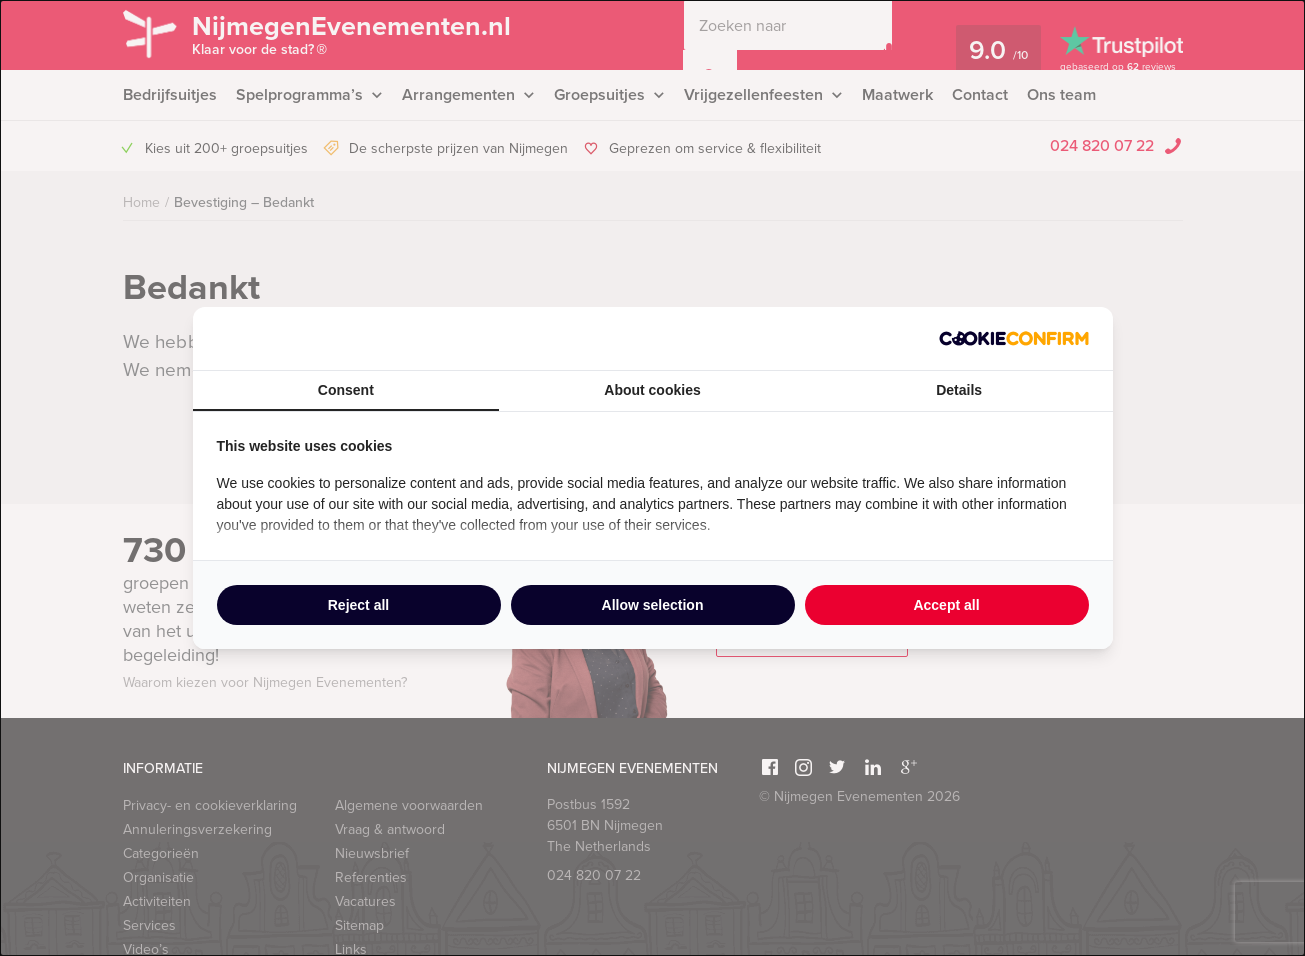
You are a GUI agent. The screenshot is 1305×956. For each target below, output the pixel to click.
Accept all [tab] (946, 605)
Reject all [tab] (358, 605)
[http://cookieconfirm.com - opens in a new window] (1014, 338)
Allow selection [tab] (653, 605)
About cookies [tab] (652, 390)
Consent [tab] (346, 390)
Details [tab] (959, 390)
